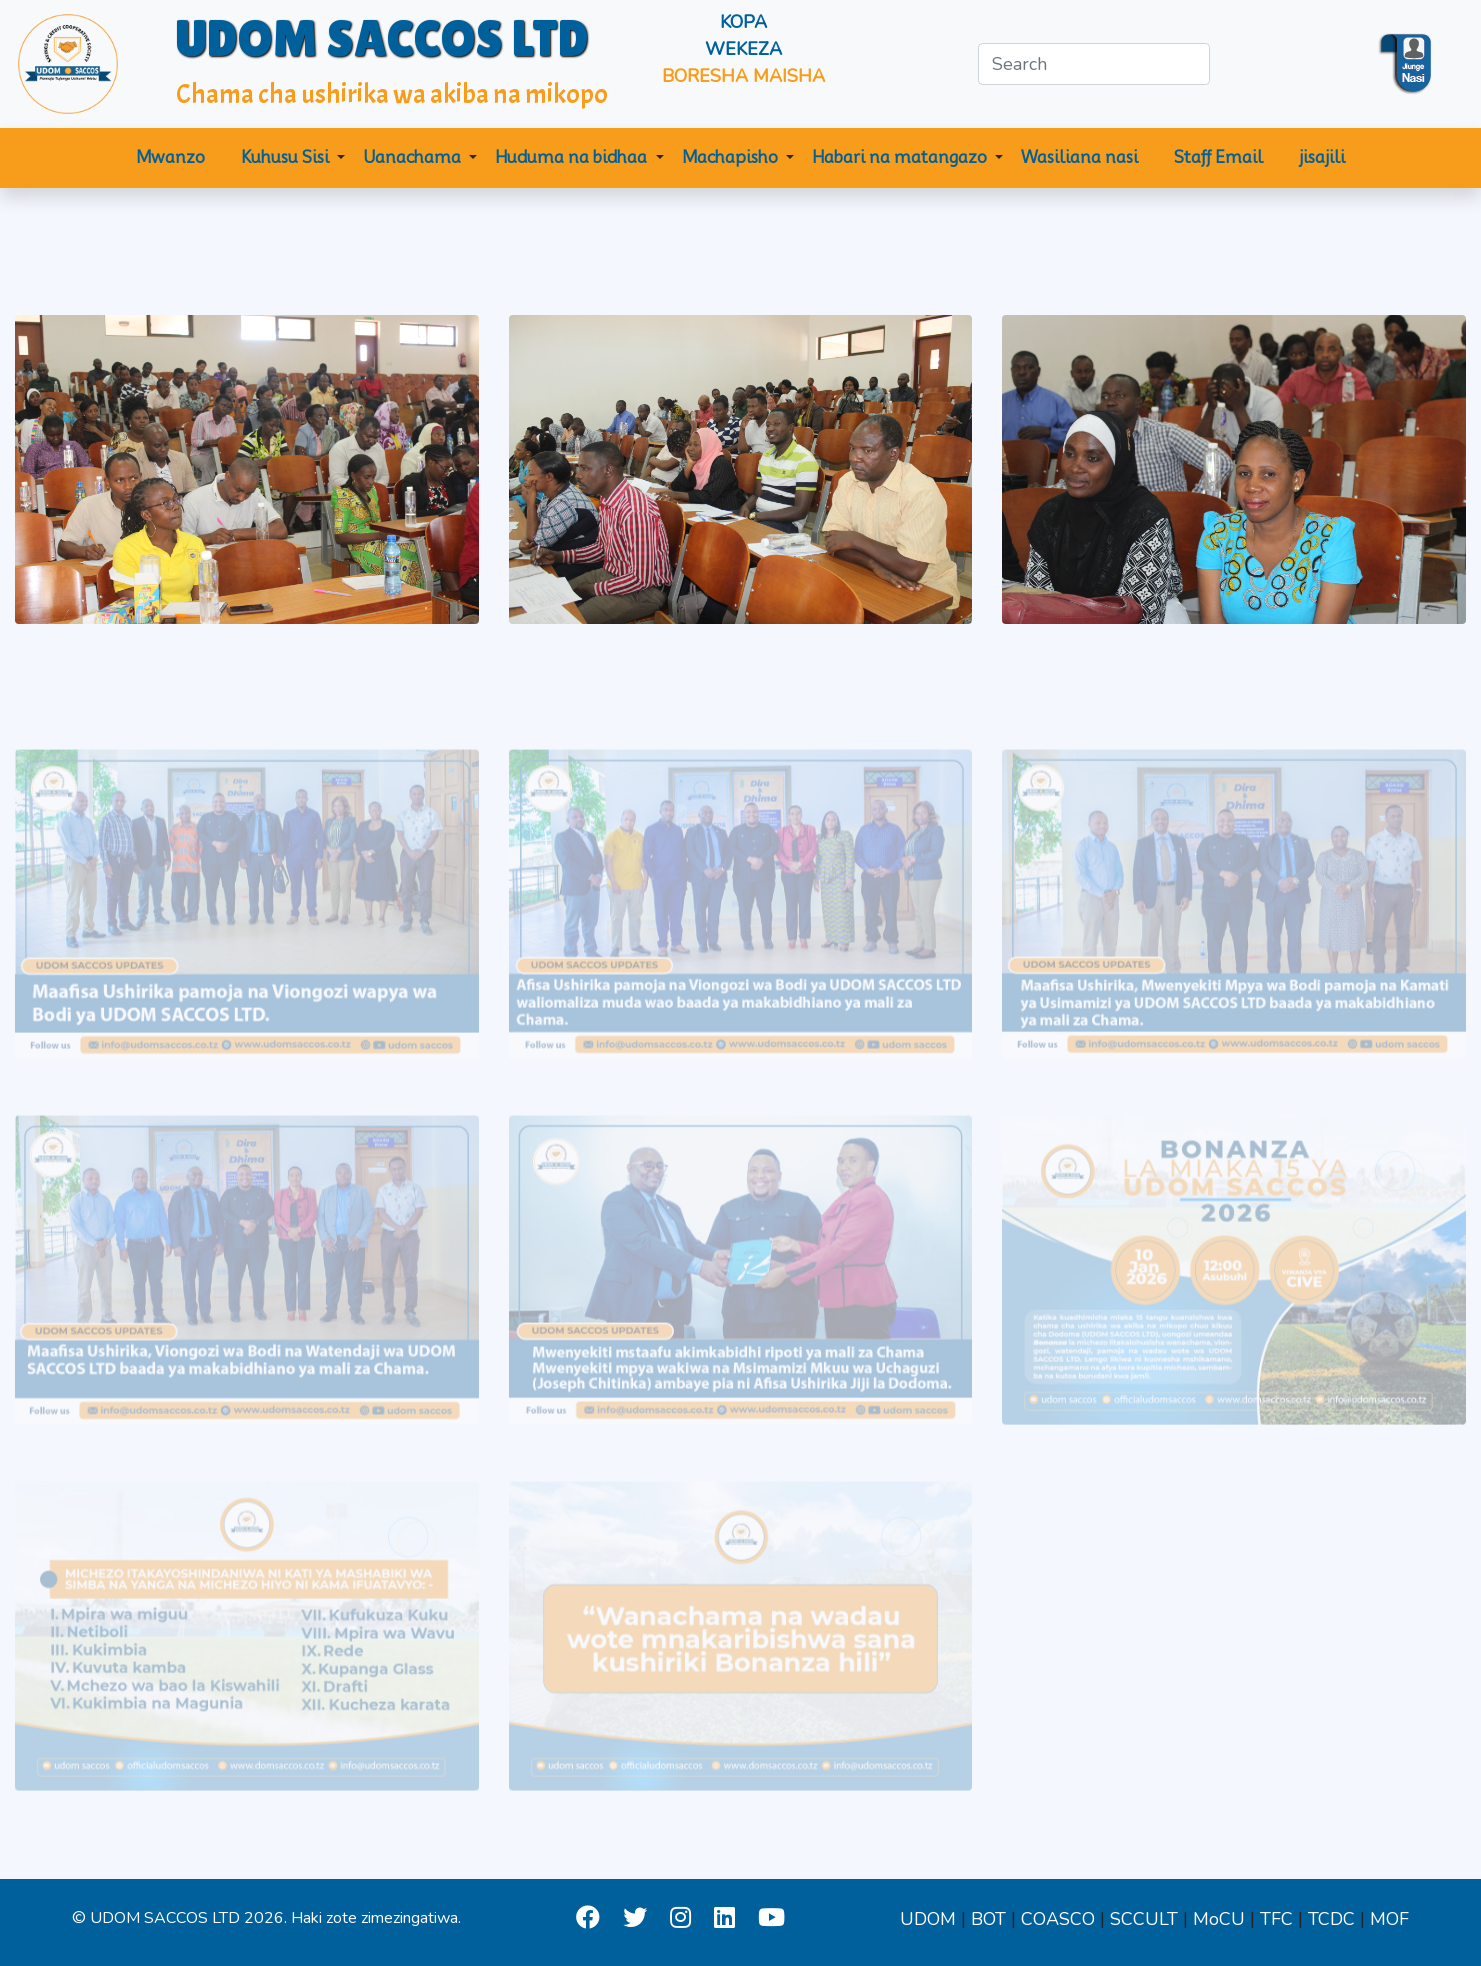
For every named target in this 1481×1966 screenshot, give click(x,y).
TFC (1276, 1919)
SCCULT (1144, 1919)
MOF (1389, 1919)
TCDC (1331, 1919)
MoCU (1219, 1919)
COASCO (1058, 1919)
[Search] (1094, 64)
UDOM (928, 1919)
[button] (293, 158)
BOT (988, 1919)
